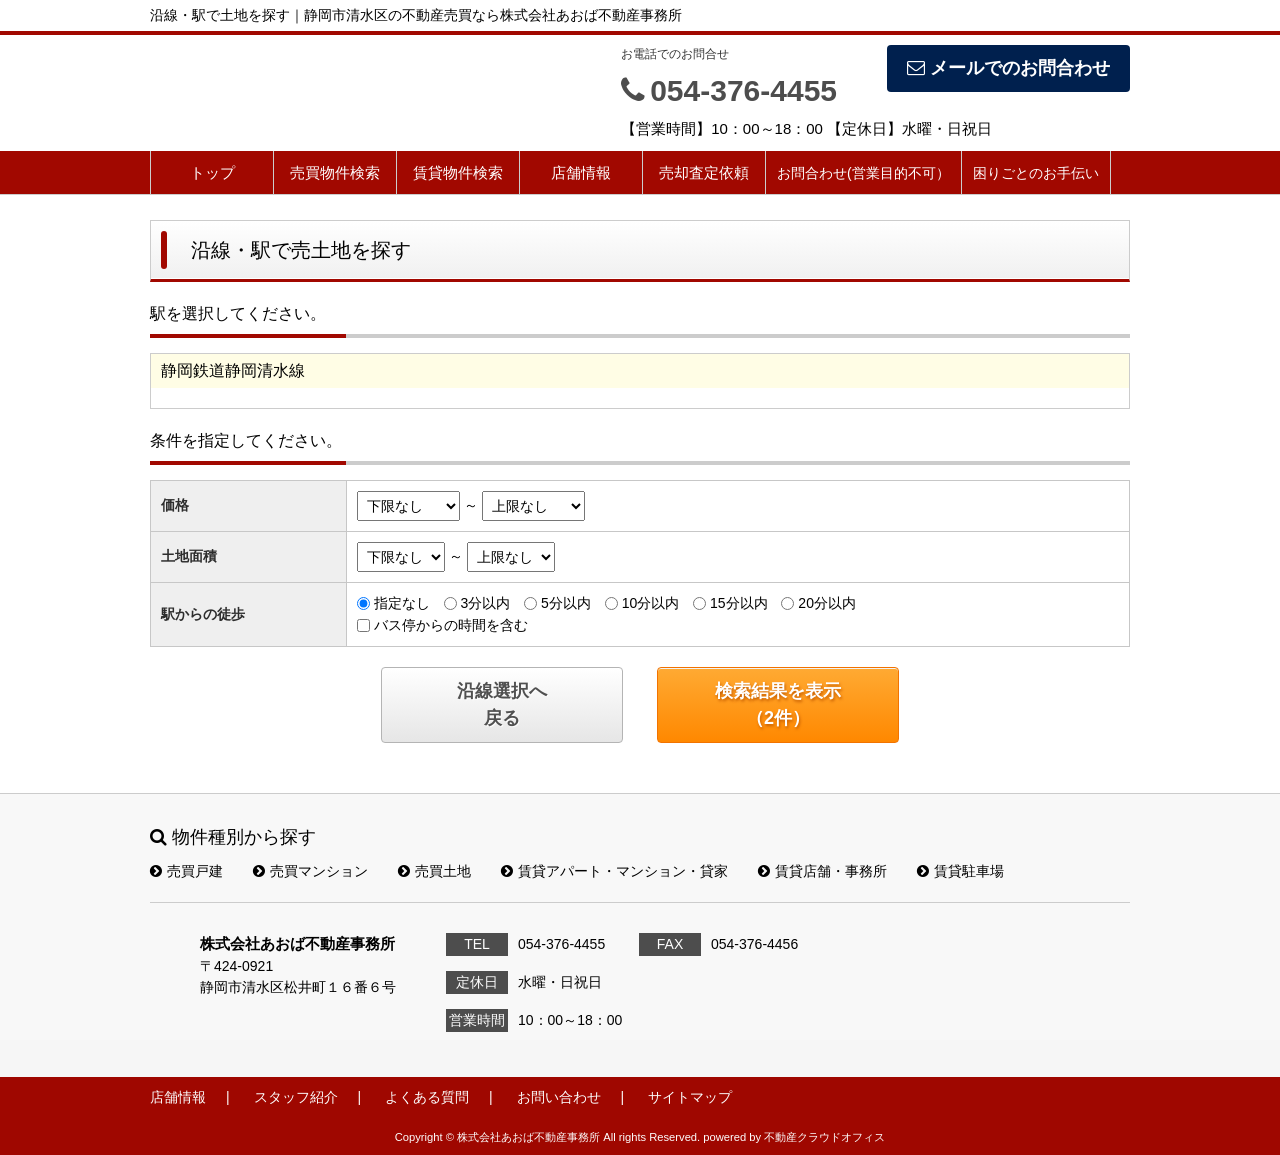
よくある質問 (427, 1097)
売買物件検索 (335, 172)
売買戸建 (186, 871)
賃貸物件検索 (458, 172)
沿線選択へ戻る (502, 704)
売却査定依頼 (704, 172)
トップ (212, 172)
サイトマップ (690, 1097)
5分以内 (566, 603)
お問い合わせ (559, 1097)
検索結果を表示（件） (778, 704)
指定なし (402, 603)
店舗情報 (581, 172)
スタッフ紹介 (296, 1097)
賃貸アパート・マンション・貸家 (614, 871)
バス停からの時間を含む (451, 625)
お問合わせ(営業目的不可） (863, 173)
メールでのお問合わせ (1008, 68)
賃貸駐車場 (960, 871)
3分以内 (485, 603)
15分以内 (739, 603)
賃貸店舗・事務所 (822, 871)
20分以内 (827, 603)
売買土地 (434, 871)
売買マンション (310, 871)
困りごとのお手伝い (1036, 173)
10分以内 (651, 603)
